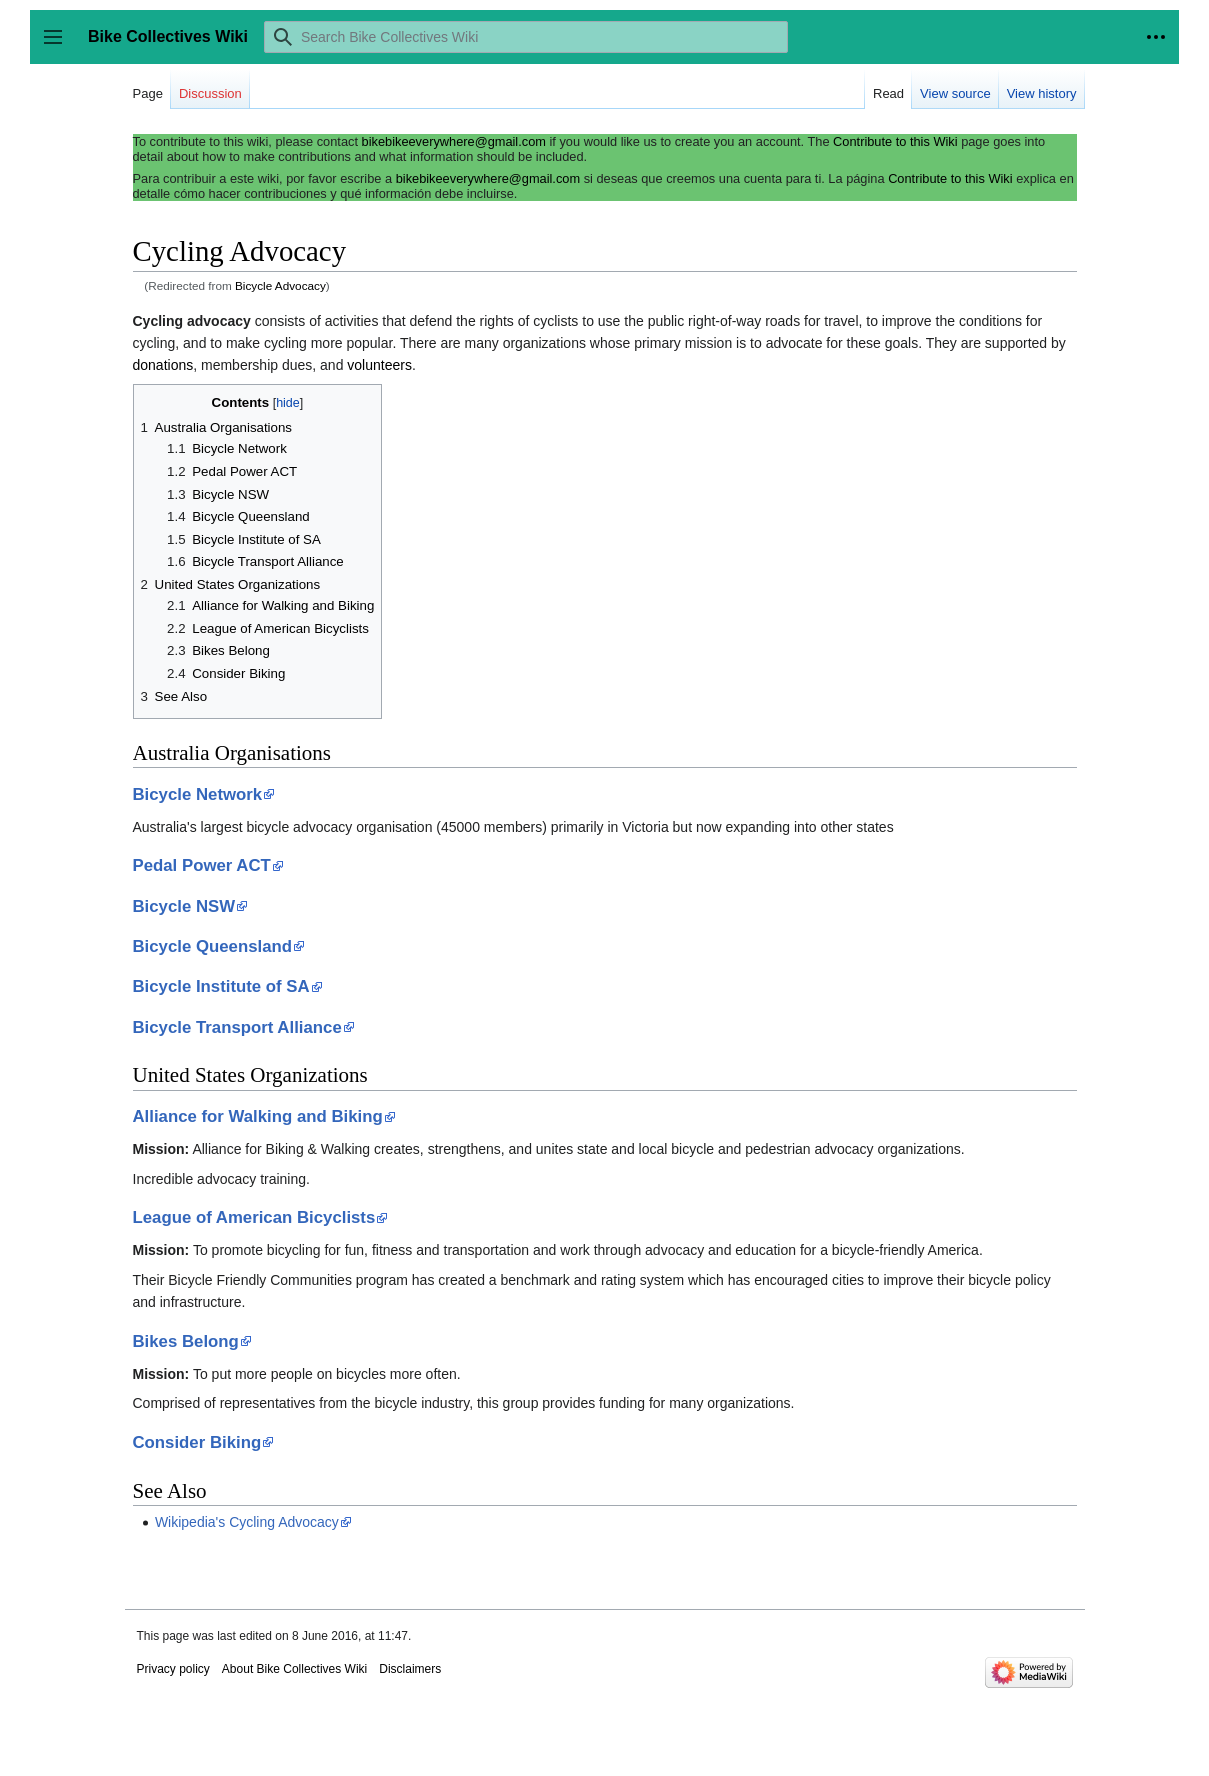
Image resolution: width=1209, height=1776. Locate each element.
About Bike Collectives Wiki (294, 1669)
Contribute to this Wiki (895, 141)
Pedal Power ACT (202, 865)
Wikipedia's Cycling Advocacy (247, 1522)
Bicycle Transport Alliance (237, 1027)
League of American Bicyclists (254, 1217)
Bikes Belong (186, 1341)
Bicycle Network (198, 794)
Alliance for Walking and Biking (258, 1116)
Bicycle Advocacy (280, 285)
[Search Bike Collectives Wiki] (526, 37)
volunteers (379, 365)
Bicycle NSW (184, 906)
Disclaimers (410, 1669)
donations (163, 365)
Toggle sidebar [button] (59, 46)
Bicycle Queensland (213, 946)
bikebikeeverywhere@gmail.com (454, 141)
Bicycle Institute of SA (221, 986)
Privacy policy (173, 1669)
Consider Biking (197, 1442)
